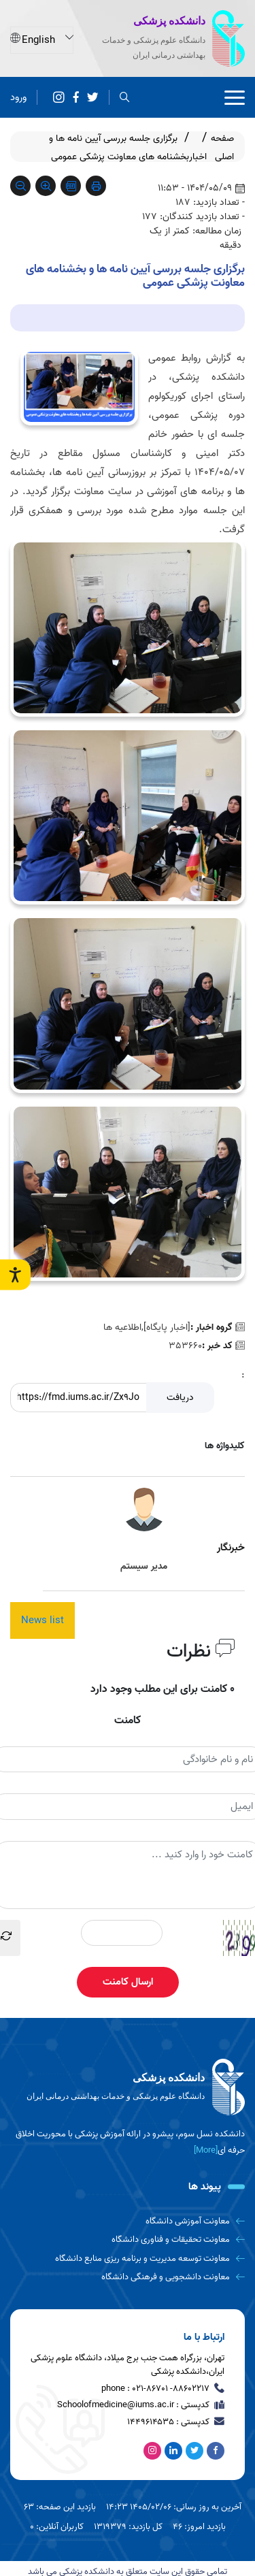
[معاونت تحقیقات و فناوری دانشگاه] (127, 2239)
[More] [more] (206, 2150)
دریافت (180, 1397)
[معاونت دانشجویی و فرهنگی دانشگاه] (127, 2276)
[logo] (127, 2087)
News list (42, 1620)
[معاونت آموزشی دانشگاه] (127, 2221)
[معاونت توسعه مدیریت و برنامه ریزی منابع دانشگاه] (127, 2258)
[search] (125, 97)
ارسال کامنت (128, 1982)
